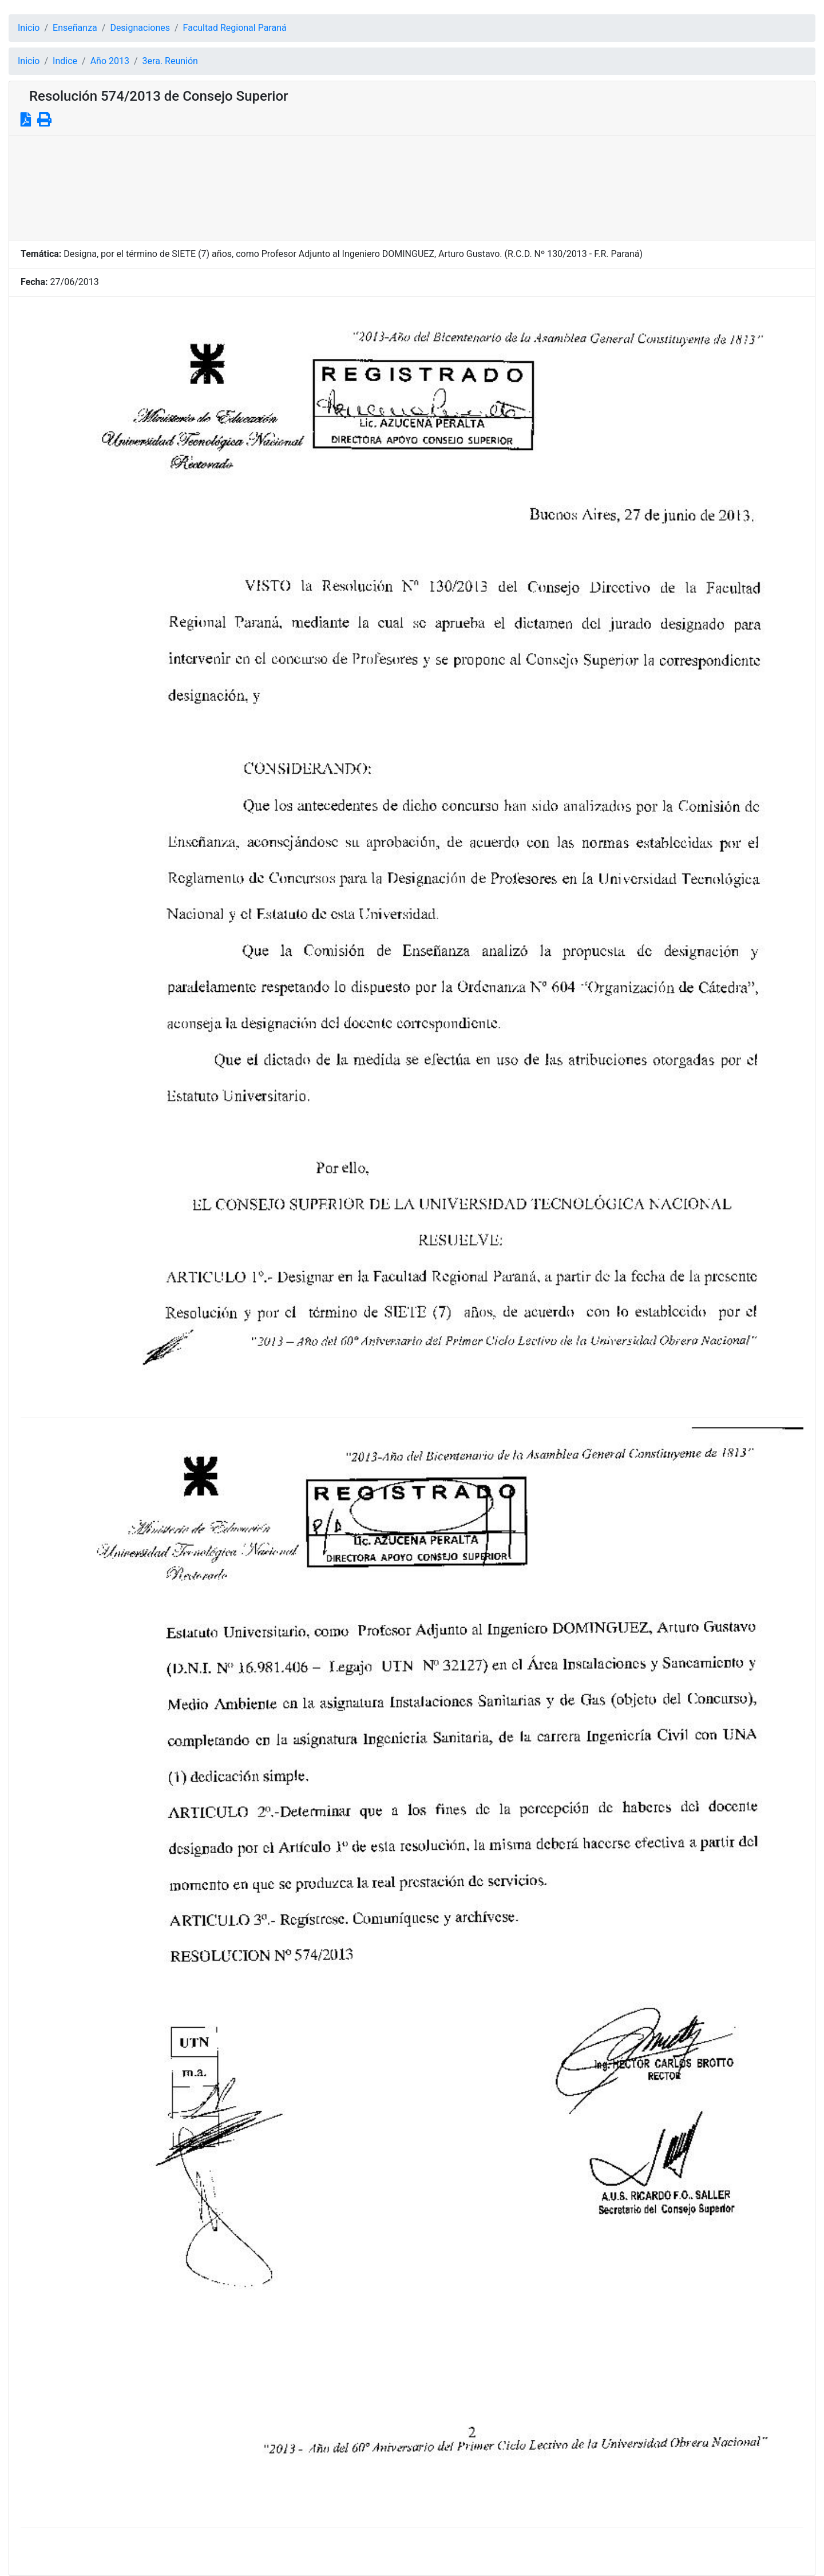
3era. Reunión (170, 61)
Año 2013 (109, 61)
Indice (65, 61)
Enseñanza (75, 27)
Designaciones (140, 27)
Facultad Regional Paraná (235, 27)
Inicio (28, 27)
